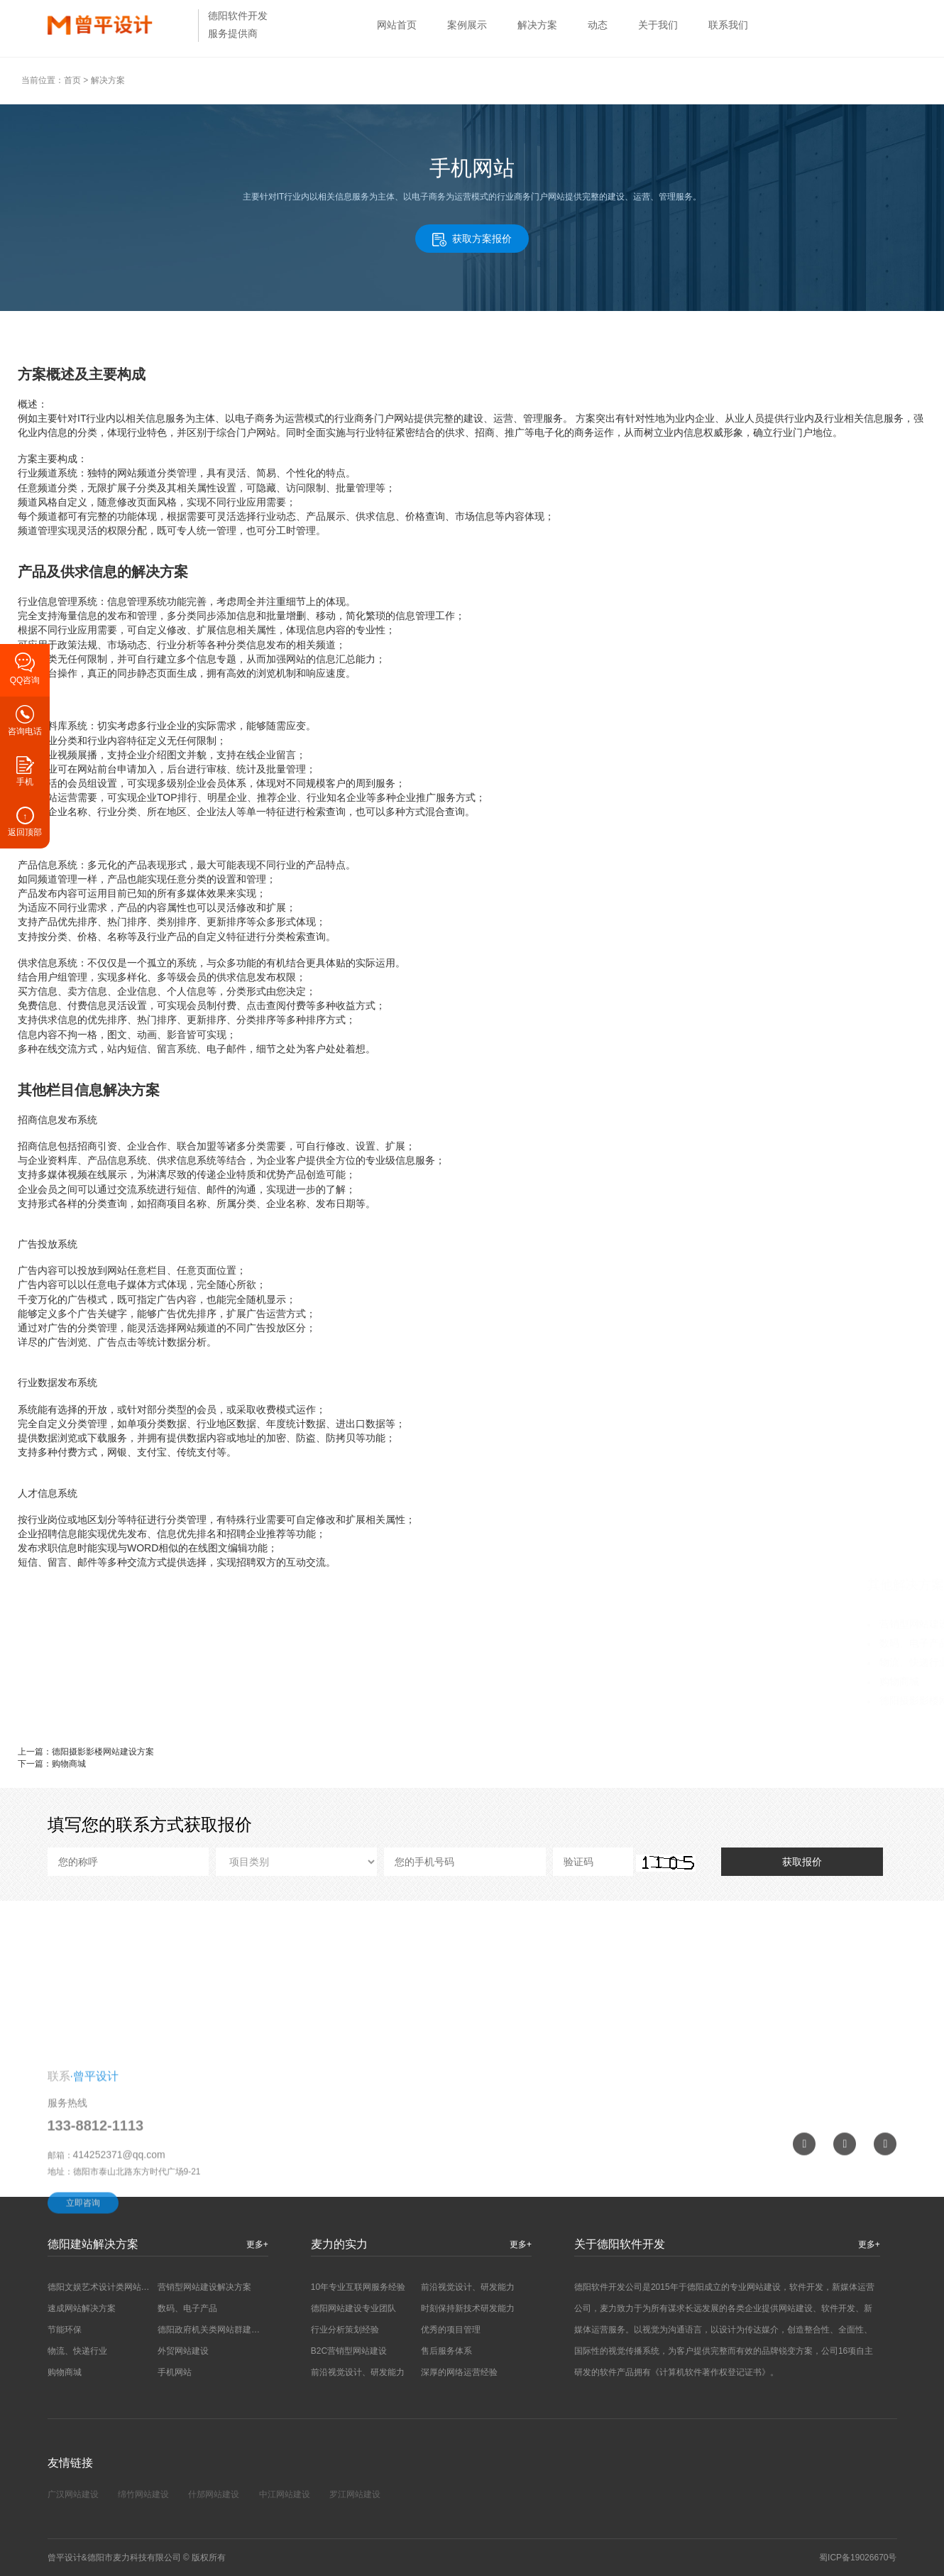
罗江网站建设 (354, 2494)
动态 (598, 25)
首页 (72, 80)
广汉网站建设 (73, 2494)
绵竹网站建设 (143, 2494)
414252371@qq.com (119, 2233)
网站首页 (397, 25)
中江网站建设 (284, 2494)
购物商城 (562, 1681)
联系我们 (728, 25)
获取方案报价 (472, 239)
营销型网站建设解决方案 (597, 1624)
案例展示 (467, 25)
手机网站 (175, 2372)
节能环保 (65, 2330)
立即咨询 (83, 2281)
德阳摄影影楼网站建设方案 (602, 1700)
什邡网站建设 (213, 2494)
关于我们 (658, 25)
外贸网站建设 (183, 2351)
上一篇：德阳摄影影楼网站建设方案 (86, 1752)
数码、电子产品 (577, 1643)
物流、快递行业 (577, 1662)
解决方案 (537, 25)
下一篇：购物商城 (52, 1764)
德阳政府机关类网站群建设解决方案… (230, 2330)
